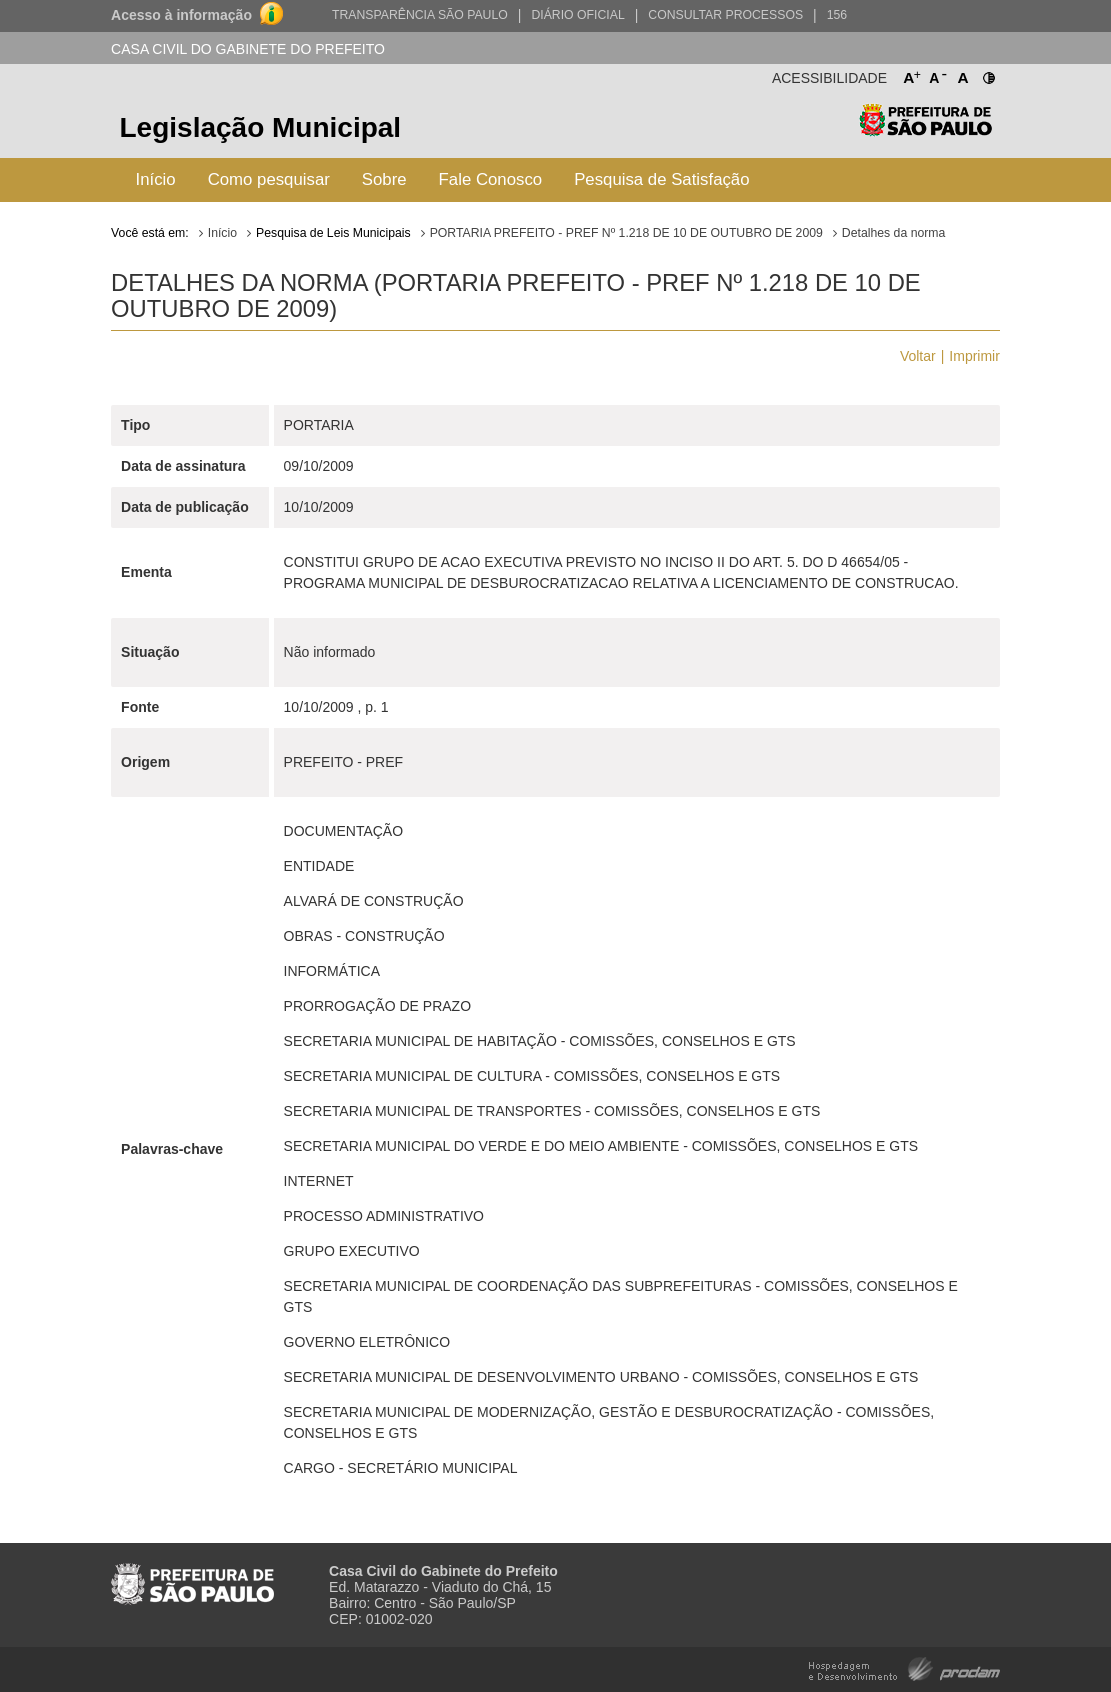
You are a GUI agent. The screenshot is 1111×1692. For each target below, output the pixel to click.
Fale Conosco (491, 179)
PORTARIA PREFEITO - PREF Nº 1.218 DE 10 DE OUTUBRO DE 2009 (626, 233)
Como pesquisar (269, 179)
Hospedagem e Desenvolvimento (904, 1667)
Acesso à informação (181, 15)
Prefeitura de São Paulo (925, 130)
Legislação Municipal (261, 127)
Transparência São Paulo (420, 15)
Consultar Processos (725, 15)
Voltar (918, 356)
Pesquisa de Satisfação (661, 179)
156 (837, 15)
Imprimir (974, 356)
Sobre (384, 179)
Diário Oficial (577, 15)
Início (156, 179)
